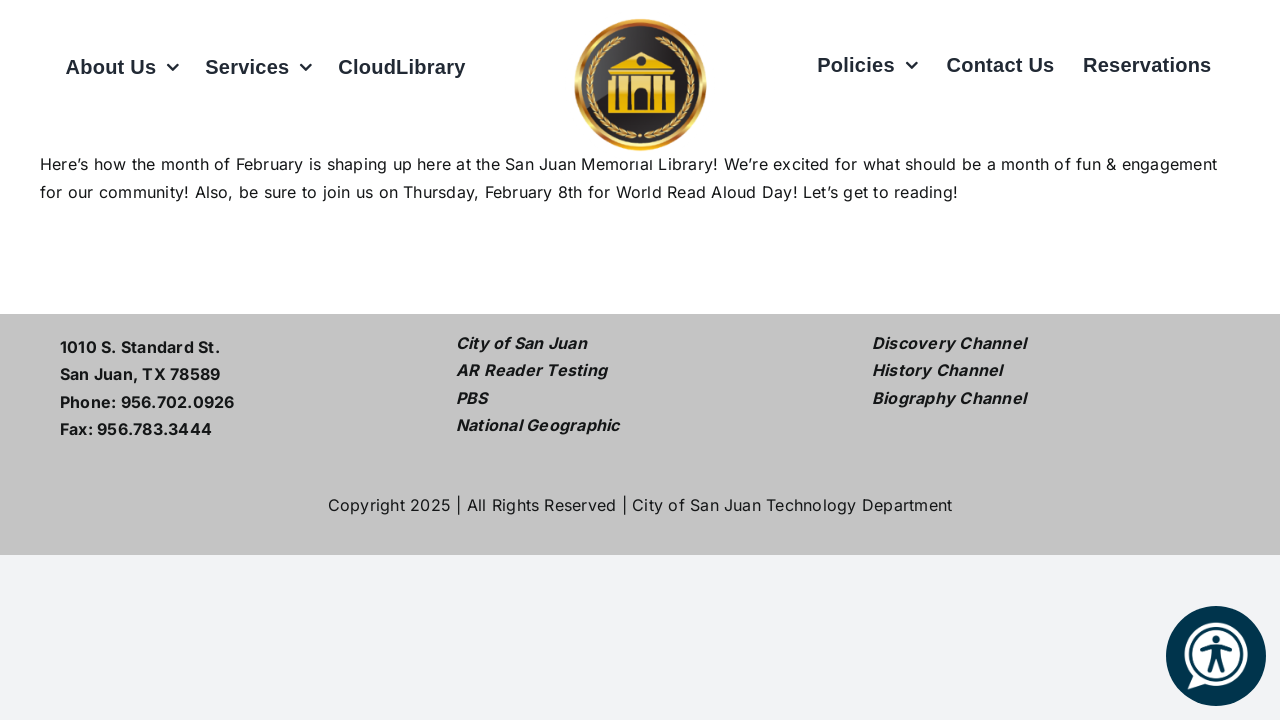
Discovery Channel (949, 343)
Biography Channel (949, 398)
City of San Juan (521, 343)
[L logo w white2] (640, 18)
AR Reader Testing (531, 370)
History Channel (937, 370)
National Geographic (538, 425)
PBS (472, 398)
